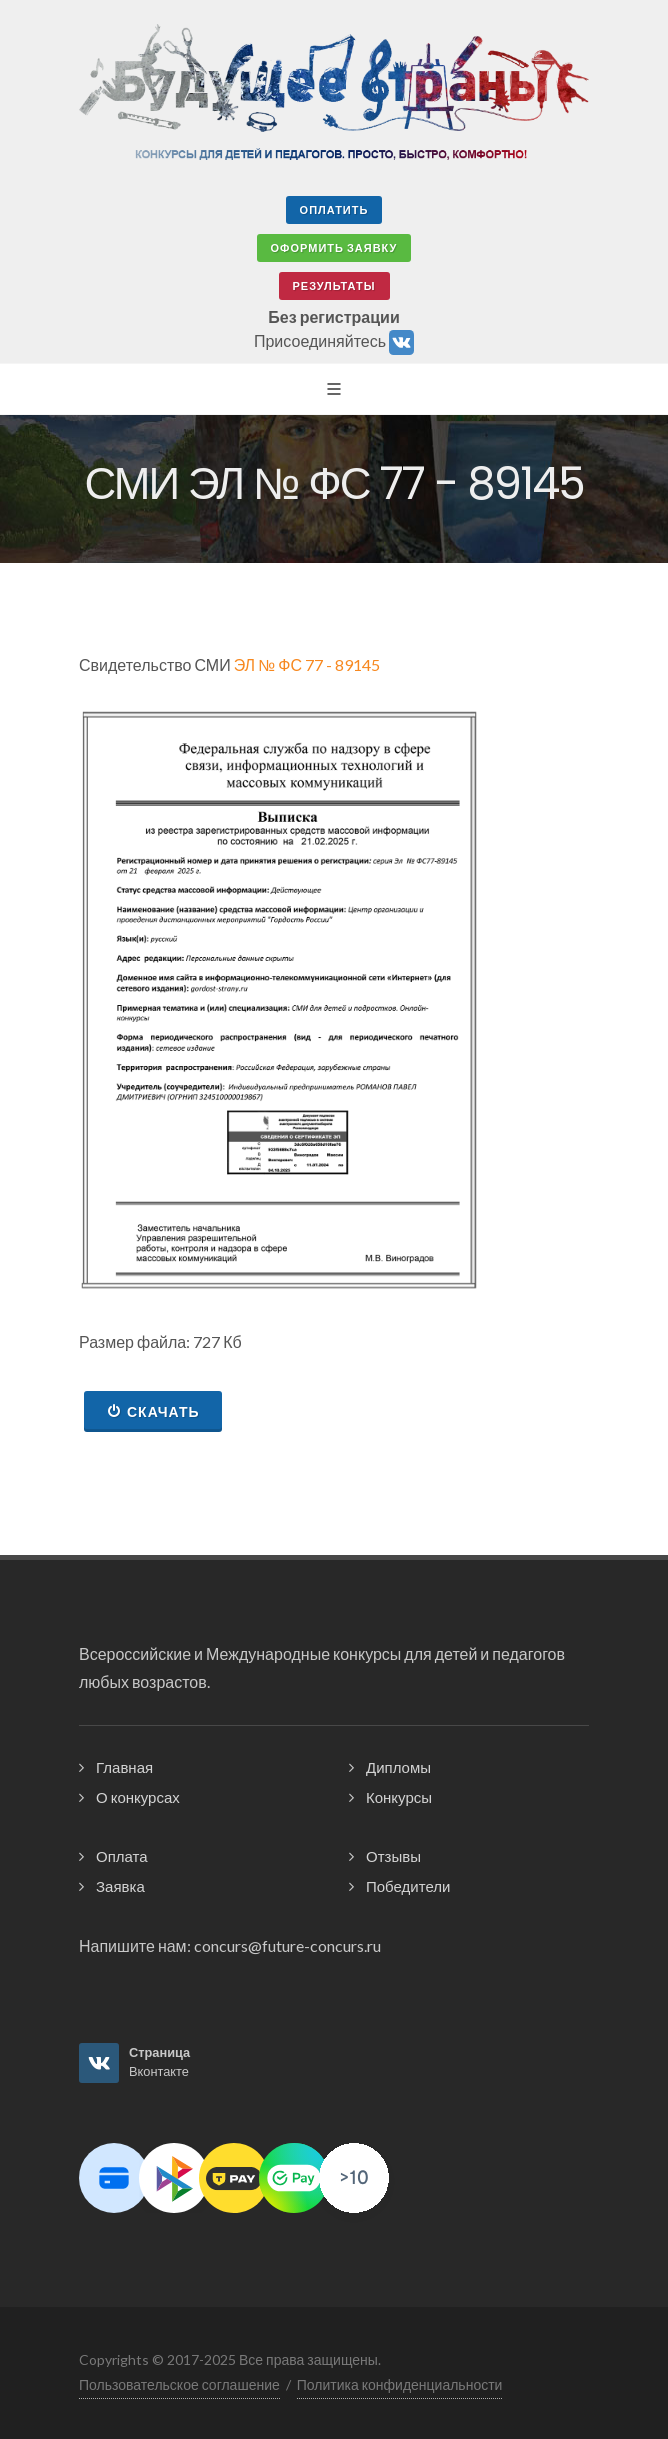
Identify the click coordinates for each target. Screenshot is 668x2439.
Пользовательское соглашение (179, 2384)
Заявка (120, 1886)
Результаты (334, 285)
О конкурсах (138, 1797)
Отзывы (393, 1856)
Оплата (122, 1856)
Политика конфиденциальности (400, 2384)
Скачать (153, 1411)
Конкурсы (399, 1797)
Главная (124, 1767)
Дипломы (398, 1767)
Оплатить (334, 209)
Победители (408, 1886)
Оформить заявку (334, 247)
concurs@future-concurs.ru (287, 1945)
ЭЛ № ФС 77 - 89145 (307, 664)
